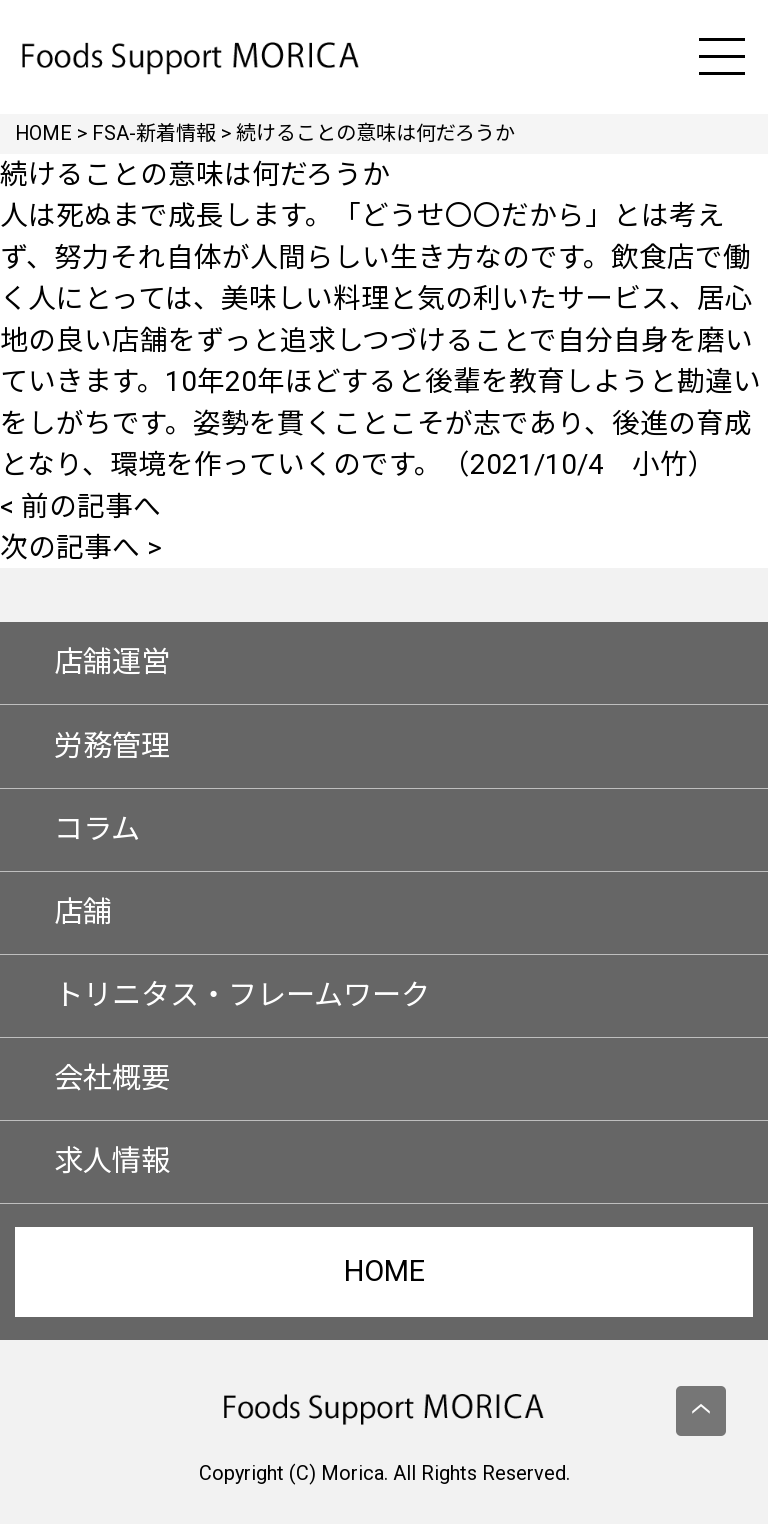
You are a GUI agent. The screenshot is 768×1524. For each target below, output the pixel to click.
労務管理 (112, 746)
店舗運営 (112, 662)
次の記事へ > (81, 547)
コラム (97, 829)
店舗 (83, 912)
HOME (384, 1271)
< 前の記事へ (80, 506)
